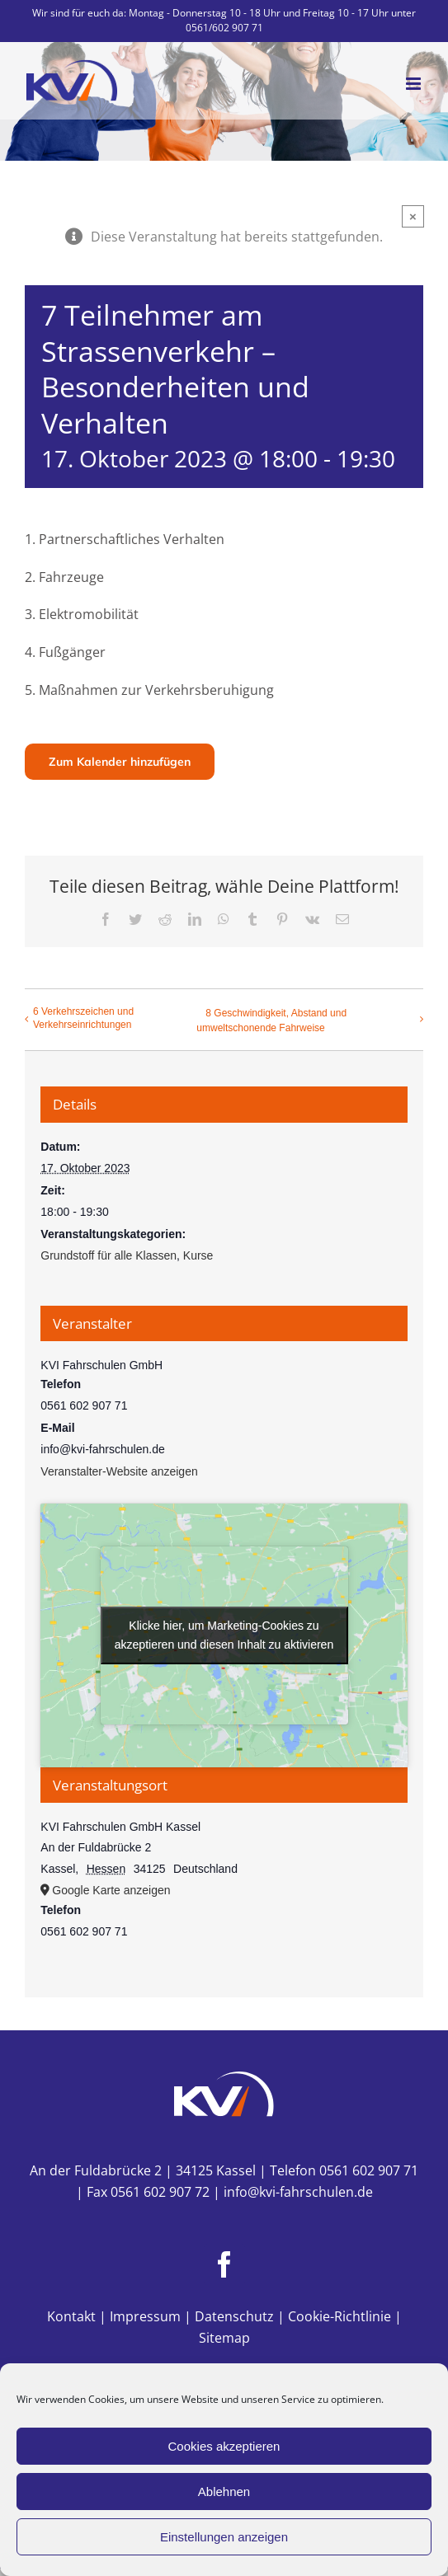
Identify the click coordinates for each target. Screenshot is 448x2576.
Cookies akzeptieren (224, 2446)
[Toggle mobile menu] (414, 83)
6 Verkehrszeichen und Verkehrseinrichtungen (83, 1018)
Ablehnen (224, 2492)
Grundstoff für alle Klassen (108, 1255)
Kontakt (71, 2316)
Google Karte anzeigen (111, 1890)
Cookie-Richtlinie (339, 2316)
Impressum (145, 2316)
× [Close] (413, 216)
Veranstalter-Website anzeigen (118, 1471)
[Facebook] (224, 2264)
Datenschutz (234, 2316)
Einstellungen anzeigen (224, 2537)
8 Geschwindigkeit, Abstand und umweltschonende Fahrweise (271, 1020)
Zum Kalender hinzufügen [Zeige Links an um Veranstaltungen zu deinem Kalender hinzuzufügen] (120, 761)
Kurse (198, 1255)
